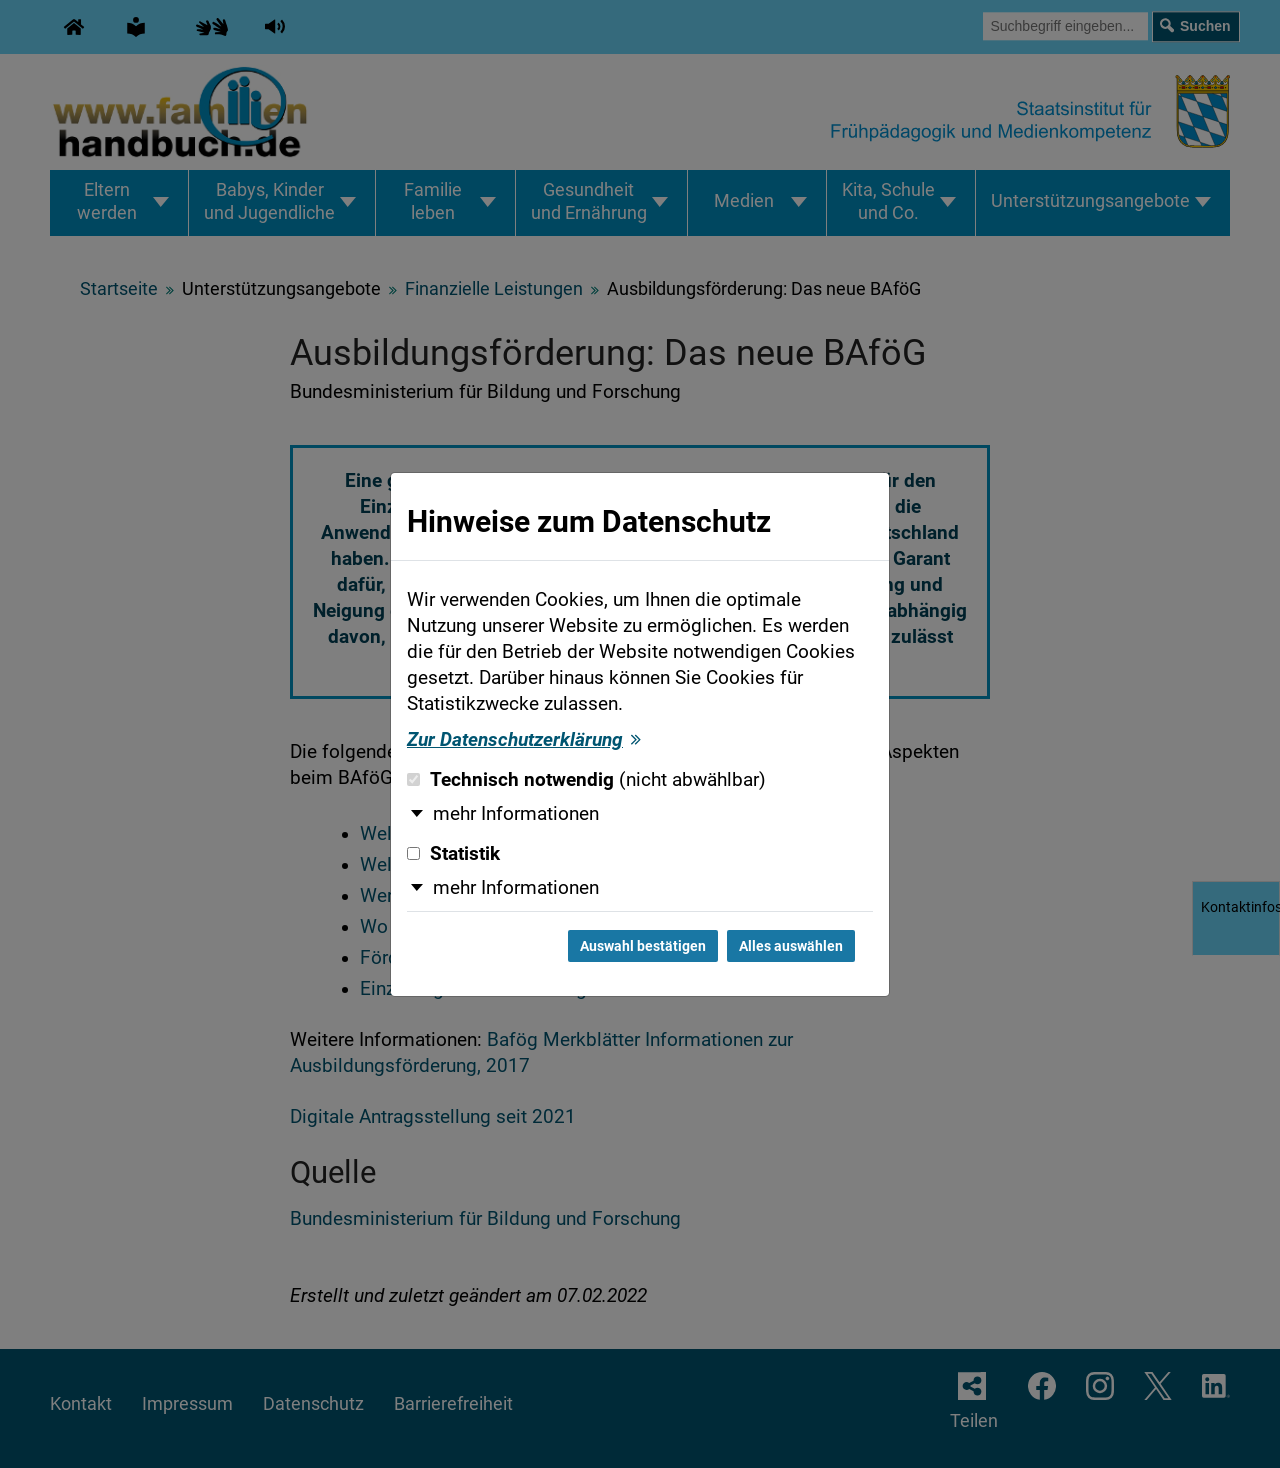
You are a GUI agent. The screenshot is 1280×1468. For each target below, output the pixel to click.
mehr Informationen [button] (516, 814)
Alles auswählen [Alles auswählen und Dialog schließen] (791, 946)
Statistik (453, 854)
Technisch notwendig (586, 780)
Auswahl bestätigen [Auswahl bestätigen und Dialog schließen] (643, 946)
